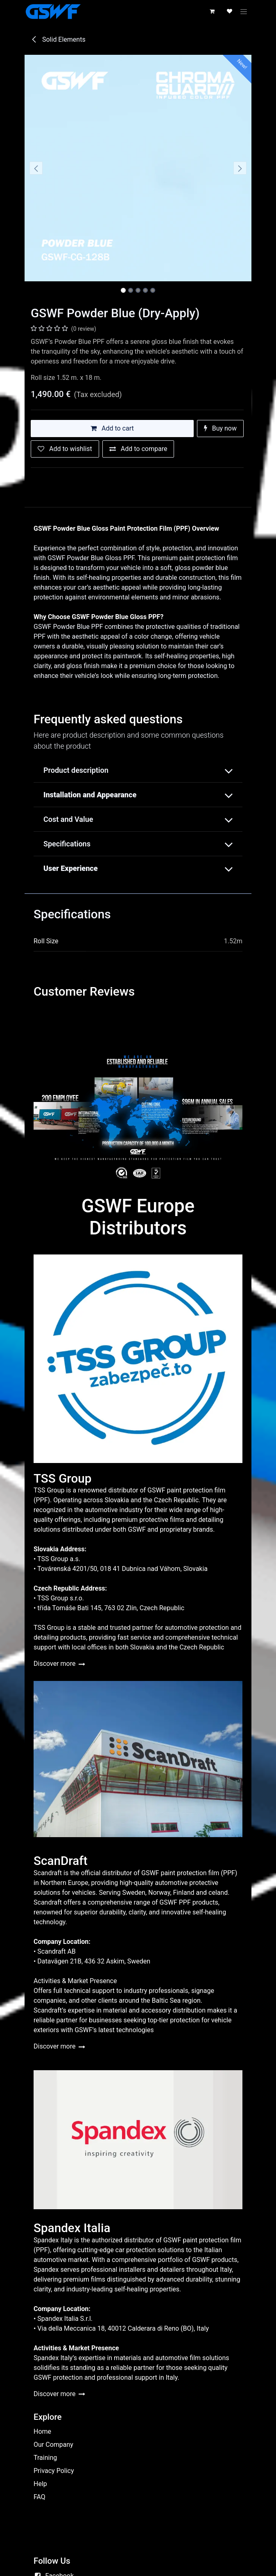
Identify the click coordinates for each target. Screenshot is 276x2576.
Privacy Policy (54, 2471)
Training (45, 2458)
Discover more (59, 1663)
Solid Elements (58, 39)
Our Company (53, 2444)
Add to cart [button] (112, 428)
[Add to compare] (138, 449)
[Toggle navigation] (244, 11)
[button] (36, 168)
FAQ (39, 2497)
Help (40, 2484)
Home (42, 2431)
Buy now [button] (220, 428)
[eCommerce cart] (213, 11)
